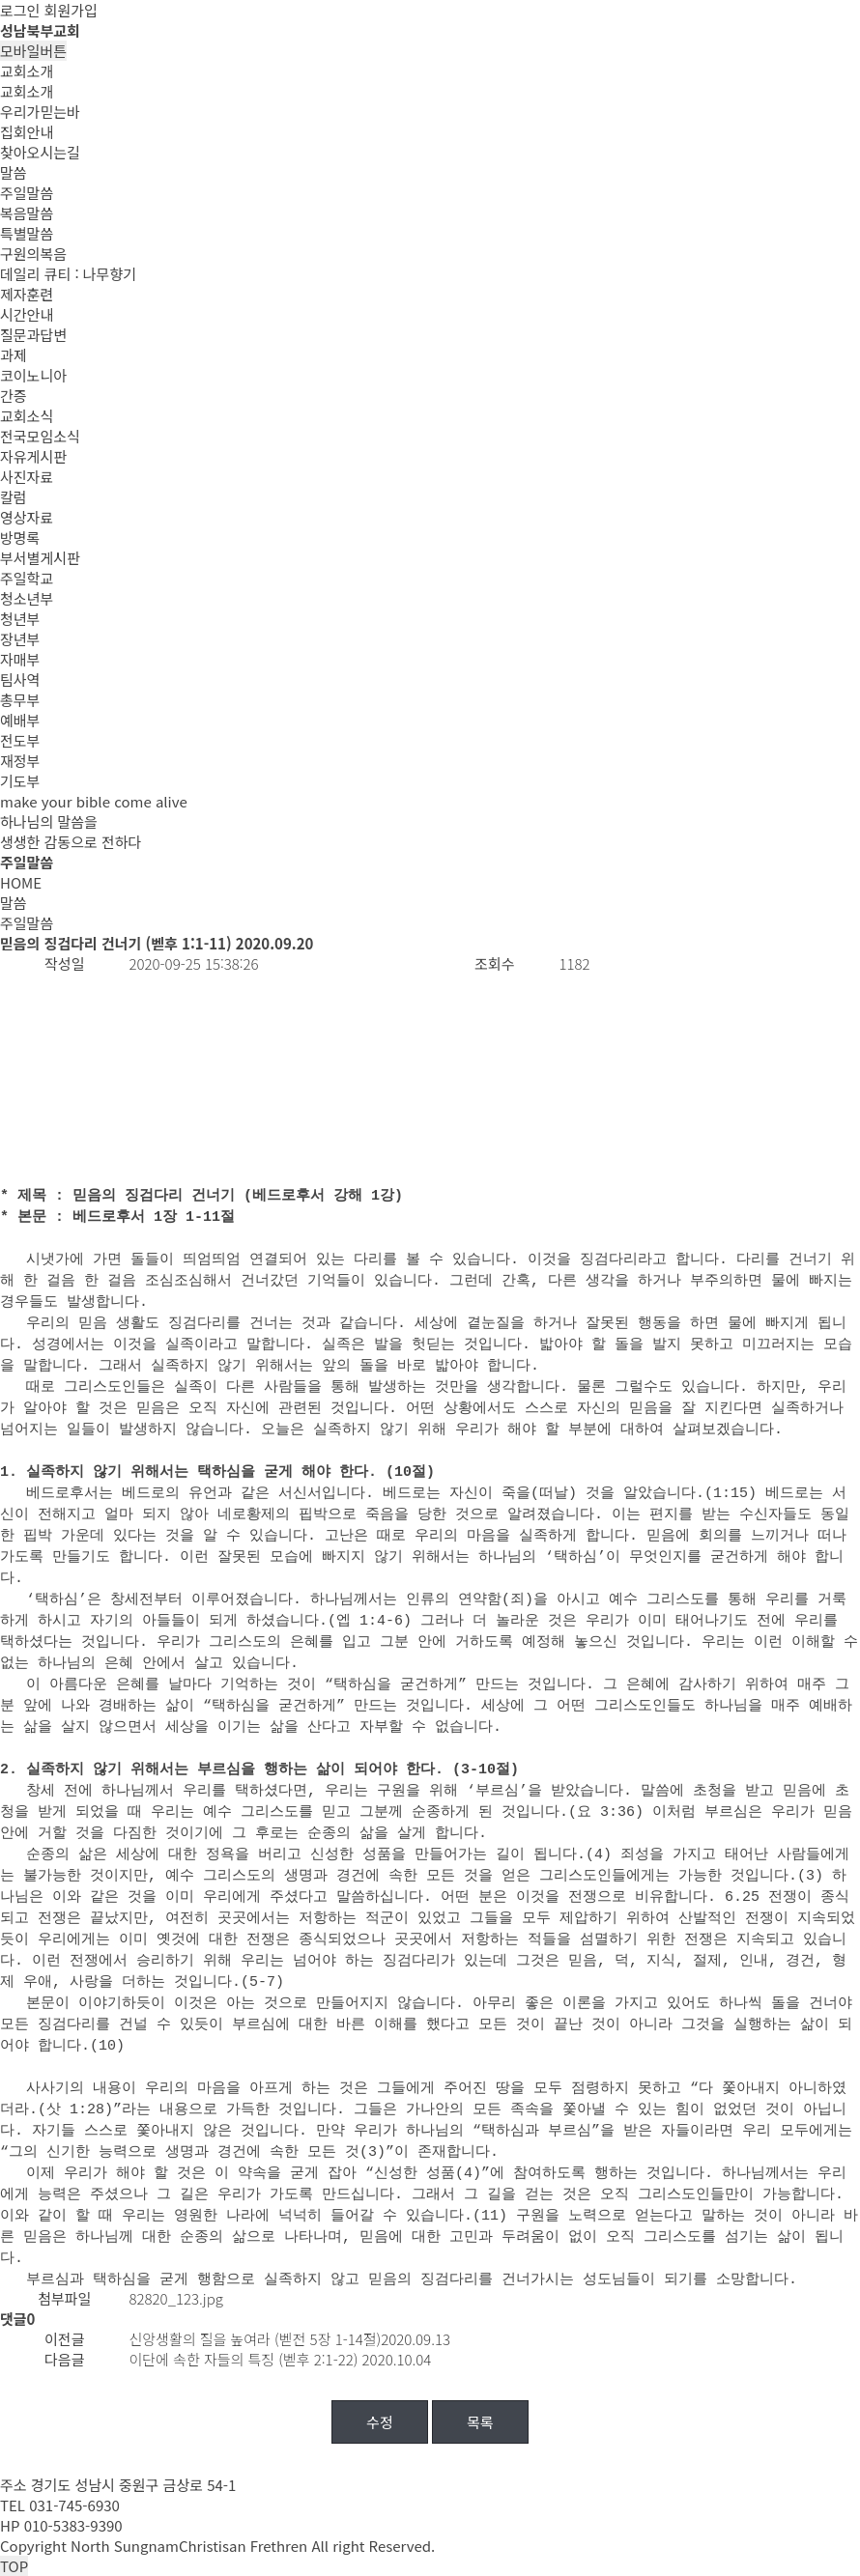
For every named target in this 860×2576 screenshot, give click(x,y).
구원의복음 (33, 253)
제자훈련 (26, 294)
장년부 (20, 639)
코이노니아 (33, 375)
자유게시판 (33, 456)
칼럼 (13, 497)
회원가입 (71, 10)
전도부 (20, 740)
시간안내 (26, 314)
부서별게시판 (40, 558)
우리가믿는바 (40, 111)
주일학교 (26, 578)
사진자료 (26, 477)
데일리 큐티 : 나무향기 (68, 274)
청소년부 (26, 598)
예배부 (20, 720)
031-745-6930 (74, 2505)
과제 (13, 355)
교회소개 (26, 71)
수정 (379, 2422)
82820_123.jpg (176, 2298)
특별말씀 (26, 233)
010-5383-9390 (73, 2525)
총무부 (20, 700)
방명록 (20, 537)
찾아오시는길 (40, 152)
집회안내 (26, 132)
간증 (13, 395)
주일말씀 (26, 193)
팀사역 (20, 679)
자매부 (20, 659)
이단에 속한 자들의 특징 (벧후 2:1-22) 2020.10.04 (280, 2359)
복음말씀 (26, 213)
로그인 (20, 10)
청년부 (20, 619)
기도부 (20, 781)
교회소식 (26, 416)
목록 (480, 2422)
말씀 (13, 172)
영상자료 (26, 517)
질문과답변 (33, 335)
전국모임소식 (40, 436)
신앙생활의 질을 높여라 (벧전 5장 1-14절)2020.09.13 (289, 2339)
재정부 (20, 760)
